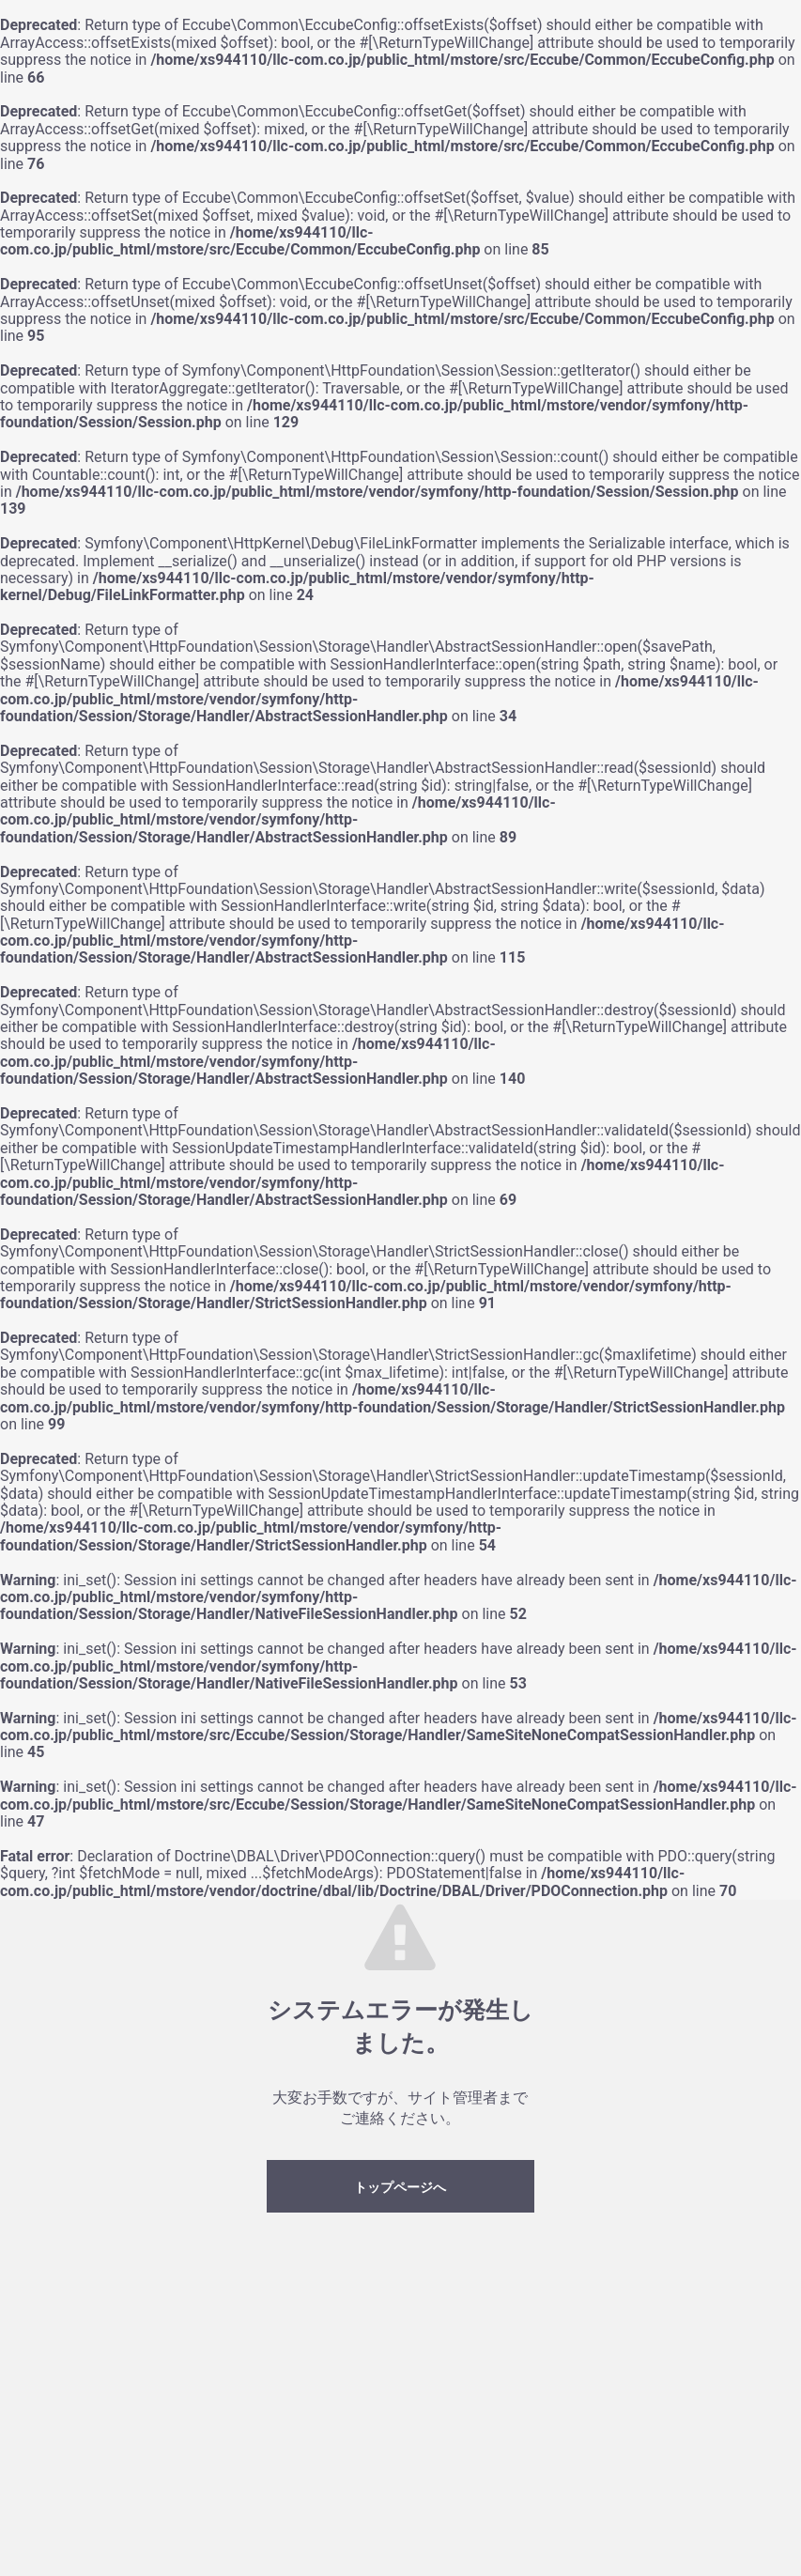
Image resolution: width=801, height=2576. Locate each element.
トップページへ (400, 2187)
